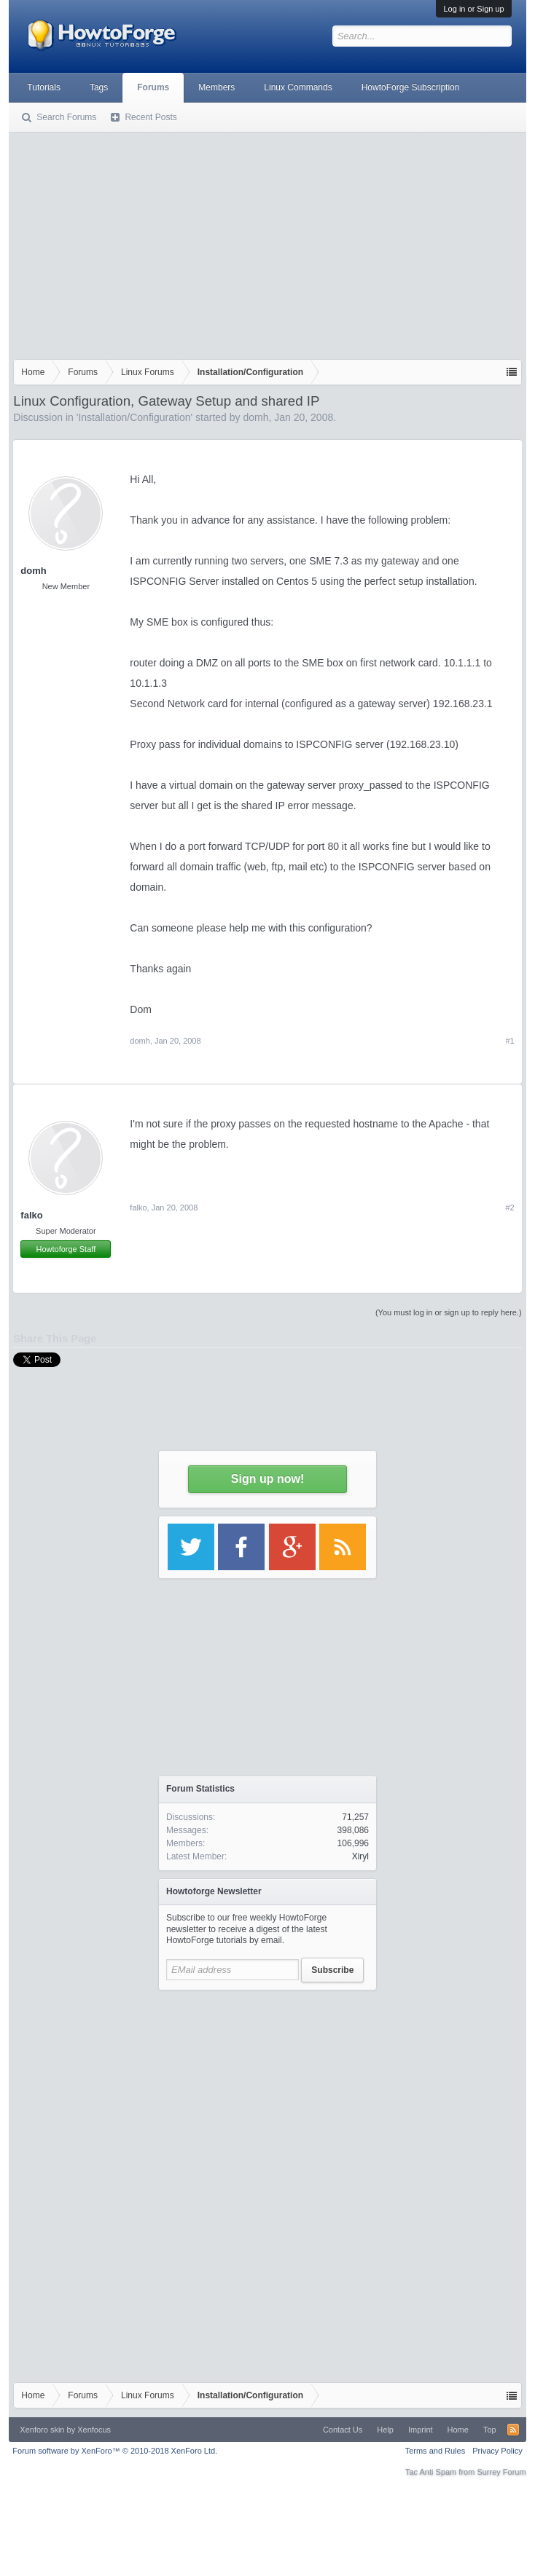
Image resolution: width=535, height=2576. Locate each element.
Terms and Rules (435, 2450)
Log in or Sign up (473, 8)
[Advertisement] (268, 242)
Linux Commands (298, 87)
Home (458, 2429)
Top (489, 2429)
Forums (153, 87)
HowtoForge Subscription (411, 87)
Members (216, 87)
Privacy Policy (497, 2450)
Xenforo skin (42, 2429)
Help (385, 2429)
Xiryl (360, 1856)
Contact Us (342, 2429)
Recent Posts (150, 117)
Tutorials (43, 87)
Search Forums (66, 117)
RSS (513, 2429)
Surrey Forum (501, 2471)
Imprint (420, 2429)
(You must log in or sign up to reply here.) (448, 1312)
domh (255, 417)
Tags (99, 87)
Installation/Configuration (134, 417)
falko (31, 1215)
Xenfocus (94, 2429)
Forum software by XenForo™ (114, 2450)
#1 (509, 1040)
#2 (509, 1207)
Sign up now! (267, 1479)
